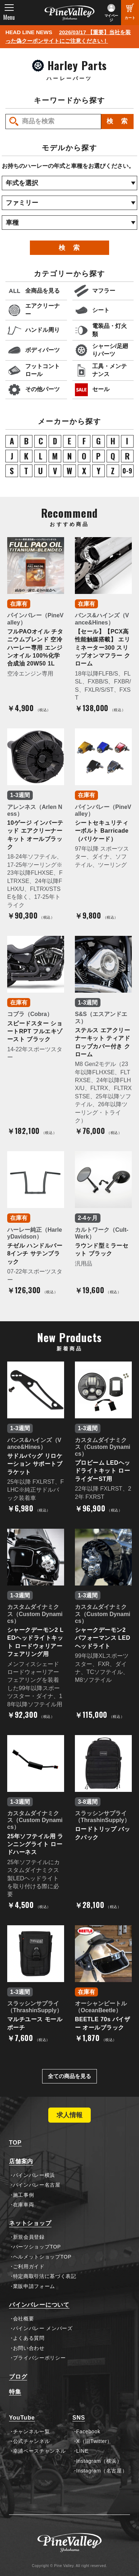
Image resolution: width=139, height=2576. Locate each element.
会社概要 (23, 2318)
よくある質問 (29, 2338)
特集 (15, 2392)
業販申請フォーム (34, 2286)
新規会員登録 (29, 2237)
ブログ (18, 2377)
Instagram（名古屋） (101, 2471)
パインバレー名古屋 (36, 2185)
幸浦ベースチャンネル (39, 2451)
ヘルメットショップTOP (42, 2257)
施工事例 (23, 2195)
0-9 (127, 470)
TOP (15, 2143)
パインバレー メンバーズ (43, 2328)
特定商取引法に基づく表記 (44, 2276)
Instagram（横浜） (99, 2461)
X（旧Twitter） (94, 2441)
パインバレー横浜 (34, 2175)
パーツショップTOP (37, 2247)
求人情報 (69, 2115)
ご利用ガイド (29, 2266)
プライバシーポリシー (39, 2358)
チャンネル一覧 (31, 2431)
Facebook (88, 2431)
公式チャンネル (31, 2441)
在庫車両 (23, 2204)
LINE (82, 2451)
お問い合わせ (29, 2348)
